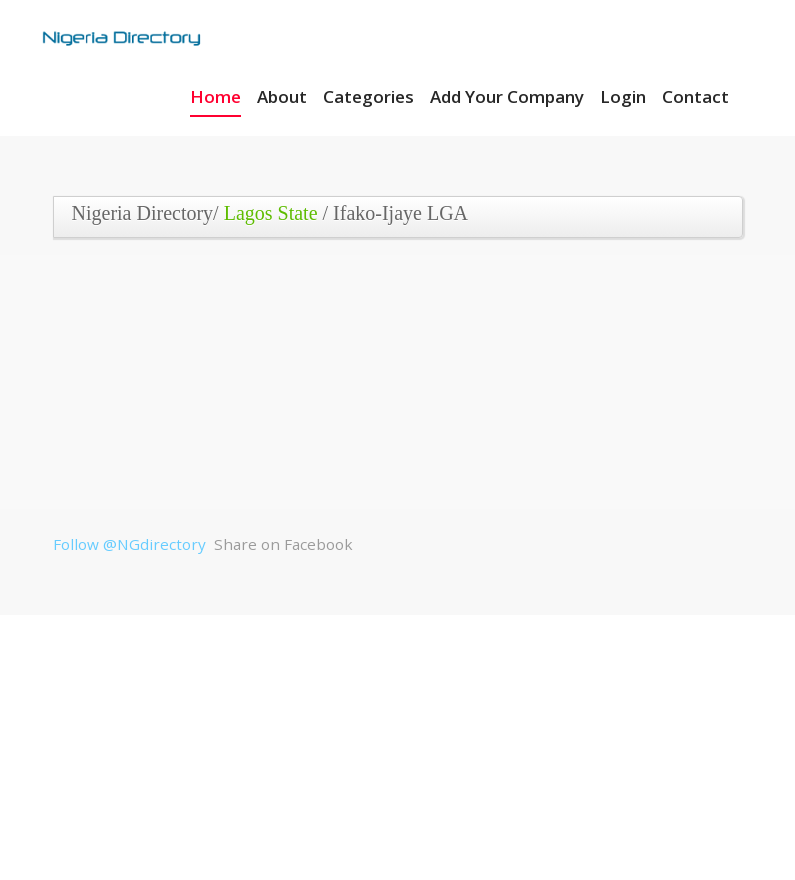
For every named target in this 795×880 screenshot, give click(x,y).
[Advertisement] (391, 394)
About (282, 96)
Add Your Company (507, 96)
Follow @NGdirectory (129, 544)
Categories (368, 96)
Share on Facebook (283, 544)
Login (623, 96)
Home (215, 96)
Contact (695, 96)
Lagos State (271, 213)
